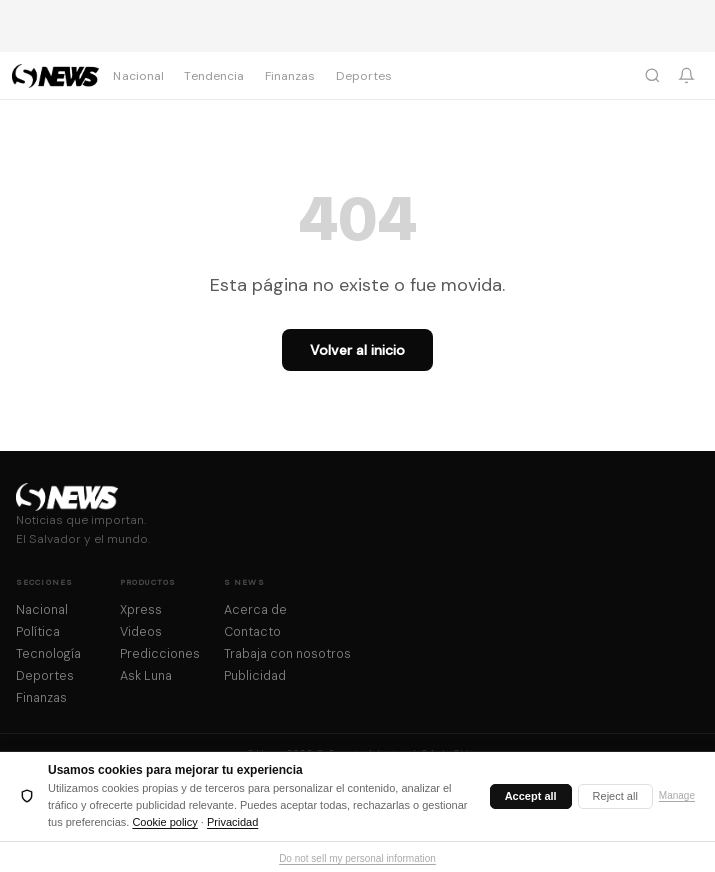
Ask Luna (146, 676)
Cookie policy (164, 822)
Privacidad (232, 822)
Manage (677, 795)
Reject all (615, 796)
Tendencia (214, 76)
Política (38, 632)
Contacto (252, 632)
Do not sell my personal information (357, 858)
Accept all (531, 796)
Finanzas (290, 76)
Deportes (364, 76)
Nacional (138, 76)
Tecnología (48, 654)
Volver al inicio (357, 350)
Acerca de (255, 610)
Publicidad (255, 676)
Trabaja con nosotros (287, 654)
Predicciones (160, 654)
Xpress (141, 610)
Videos (141, 632)
